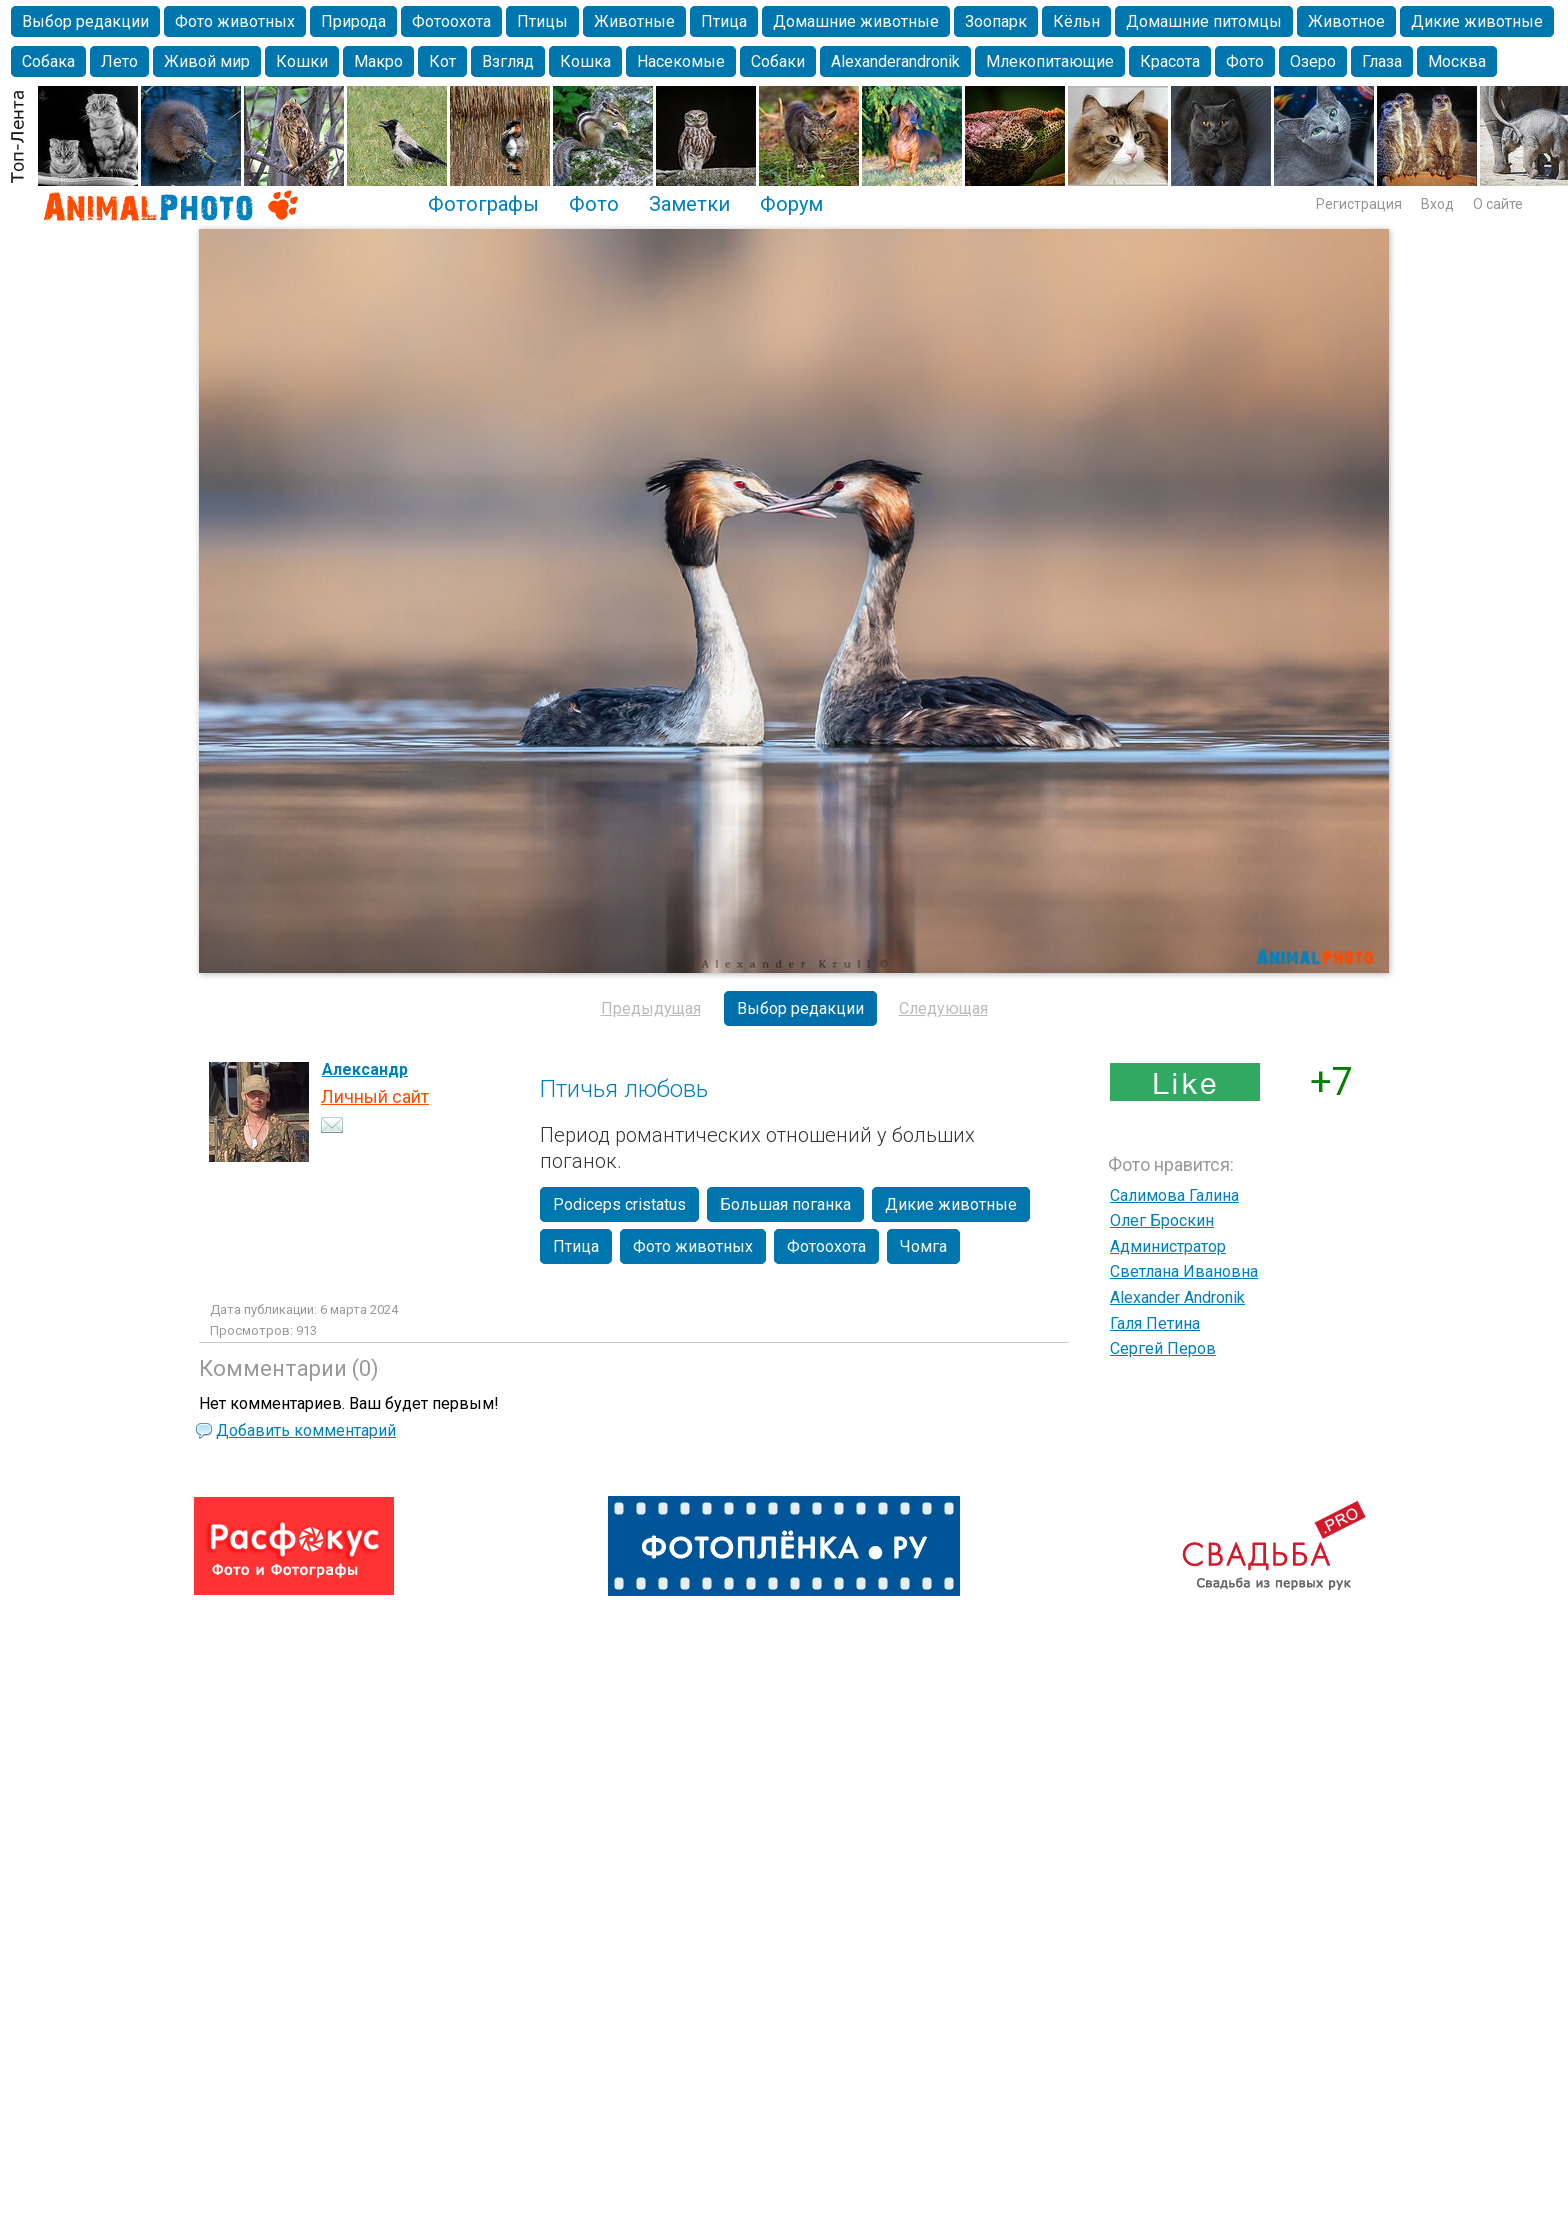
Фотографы (483, 204)
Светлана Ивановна (1184, 1271)
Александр (365, 1069)
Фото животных (235, 21)
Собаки (778, 61)
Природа (353, 21)
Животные (634, 21)
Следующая (943, 1008)
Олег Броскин (1162, 1220)
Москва (1457, 61)
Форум (791, 204)
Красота (1170, 61)
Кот (442, 61)
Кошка (585, 61)
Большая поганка (785, 1204)
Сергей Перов (1163, 1348)
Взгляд (508, 61)
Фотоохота (451, 21)
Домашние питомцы (1204, 21)
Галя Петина (1155, 1323)
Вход (1437, 204)
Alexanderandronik (895, 61)
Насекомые (681, 61)
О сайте (1498, 204)
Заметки (689, 204)
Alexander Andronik (1177, 1297)
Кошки (302, 61)
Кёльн (1076, 21)
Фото (1245, 61)
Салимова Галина (1174, 1195)
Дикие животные (1477, 21)
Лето (119, 61)
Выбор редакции (85, 21)
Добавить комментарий (306, 1430)
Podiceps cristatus (619, 1204)
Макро (378, 61)
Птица (724, 21)
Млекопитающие (1050, 61)
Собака (48, 61)
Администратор (1168, 1246)
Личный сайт (375, 1096)
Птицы (542, 21)
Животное (1346, 21)
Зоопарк (996, 21)
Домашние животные (856, 21)
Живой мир (207, 61)
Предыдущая (651, 1008)
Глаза (1382, 61)
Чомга (923, 1246)
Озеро (1313, 61)
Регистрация (1359, 204)
